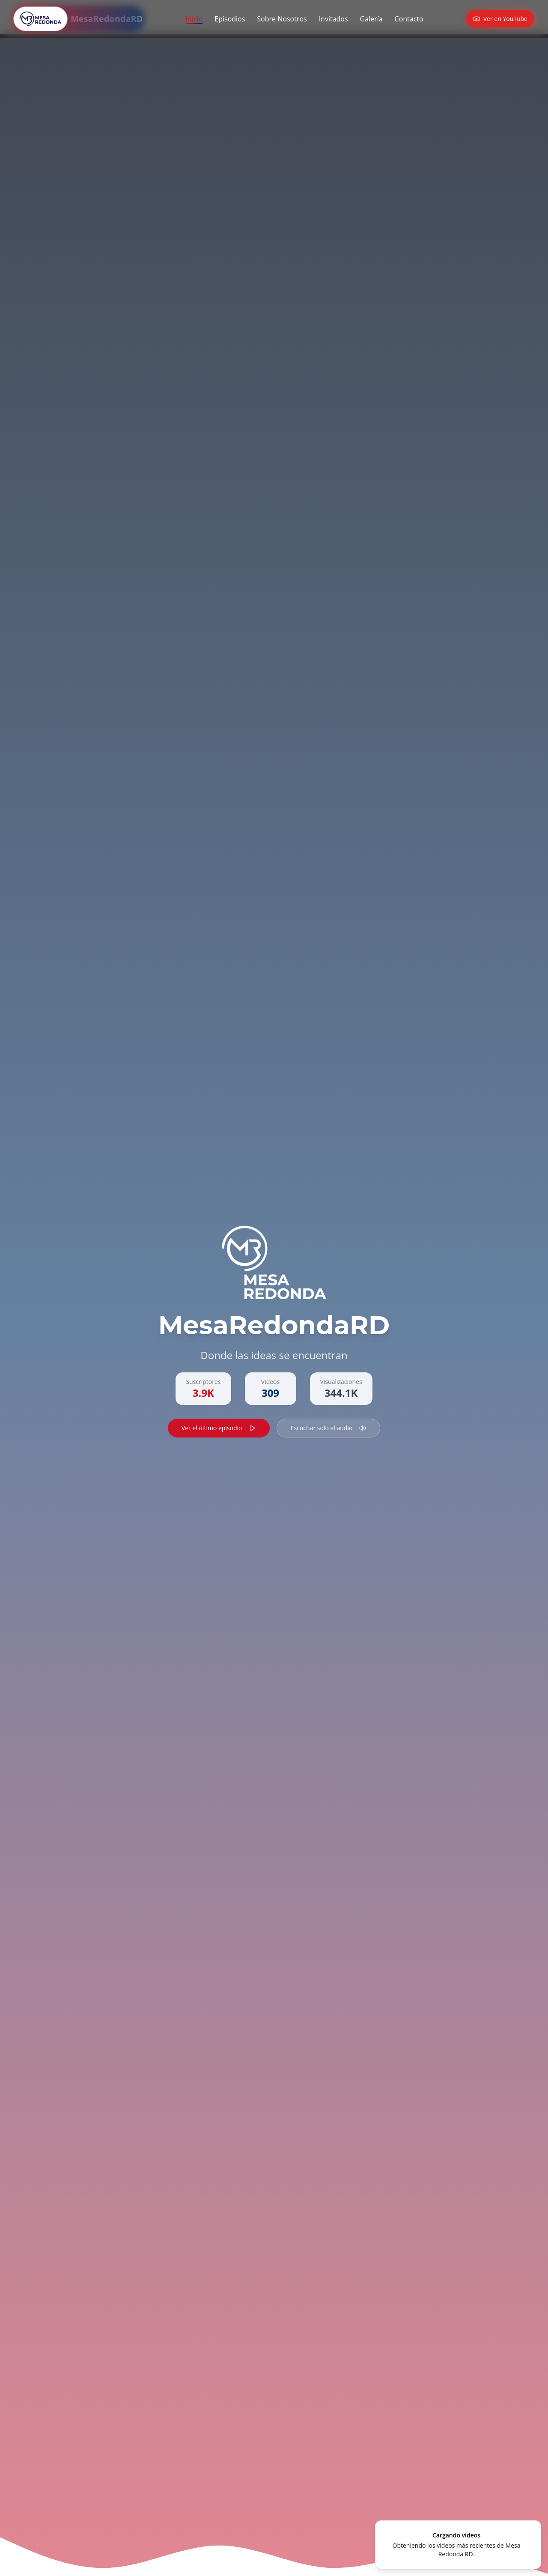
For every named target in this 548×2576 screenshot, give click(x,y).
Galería (371, 19)
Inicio (194, 19)
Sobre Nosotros (282, 19)
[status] (458, 2544)
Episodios (229, 19)
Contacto (409, 19)
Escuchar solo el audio (328, 1428)
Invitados (333, 19)
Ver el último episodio (219, 1428)
